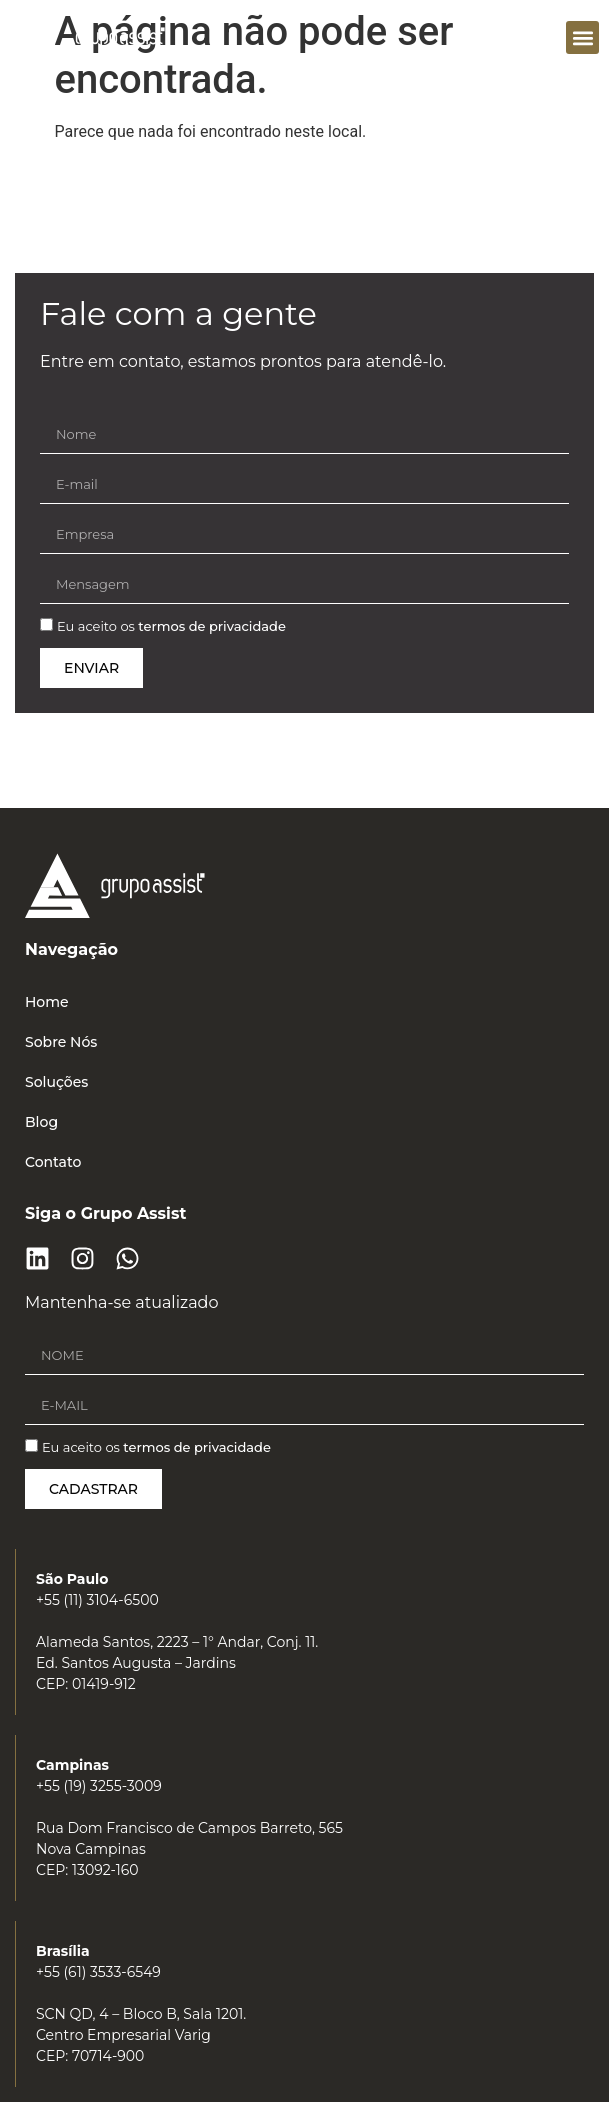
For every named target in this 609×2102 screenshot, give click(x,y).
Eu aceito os (171, 627)
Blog (41, 1122)
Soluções (56, 1082)
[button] (582, 37)
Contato (53, 1162)
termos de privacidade (212, 627)
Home (47, 1002)
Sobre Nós (61, 1042)
